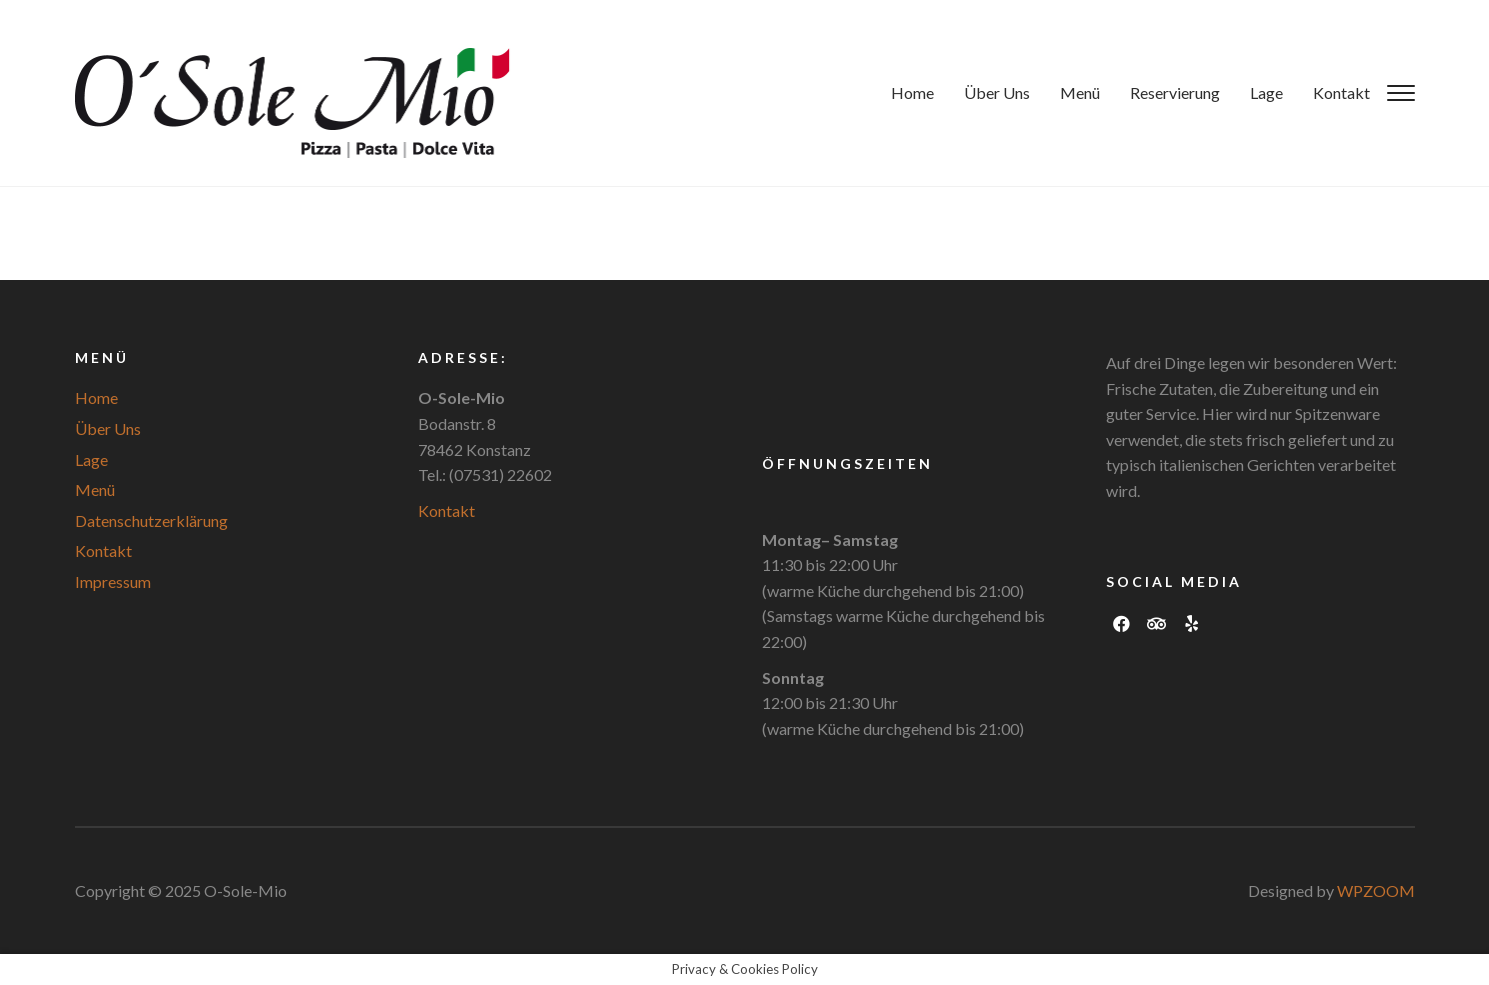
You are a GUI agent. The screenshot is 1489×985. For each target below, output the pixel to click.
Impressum (113, 581)
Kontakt (1341, 92)
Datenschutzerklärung (151, 520)
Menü (1080, 92)
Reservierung (1175, 92)
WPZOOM (1376, 890)
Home (912, 92)
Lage (1266, 92)
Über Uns (997, 92)
